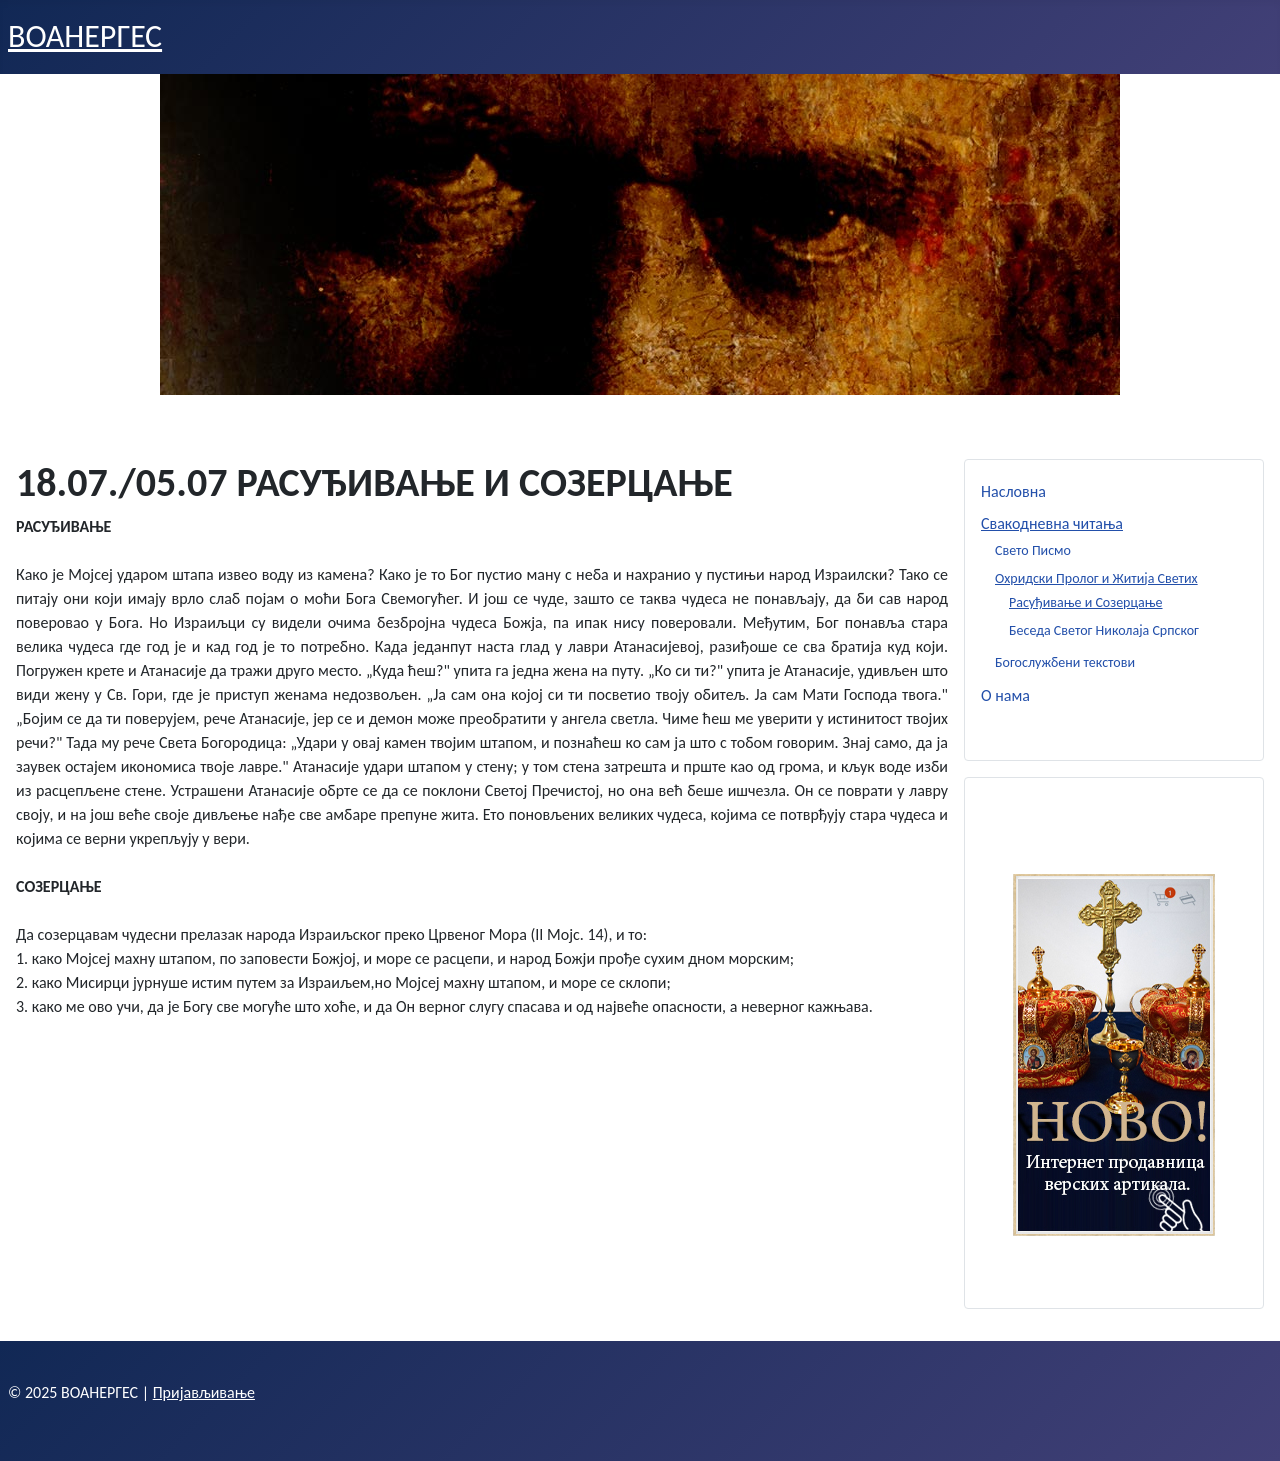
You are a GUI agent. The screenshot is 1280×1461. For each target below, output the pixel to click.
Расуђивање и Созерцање (1086, 602)
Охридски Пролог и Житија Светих (1096, 578)
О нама (1005, 695)
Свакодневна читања (1052, 523)
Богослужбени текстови (1065, 662)
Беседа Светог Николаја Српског (1104, 630)
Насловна (1013, 491)
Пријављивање (204, 1392)
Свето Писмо (1033, 550)
